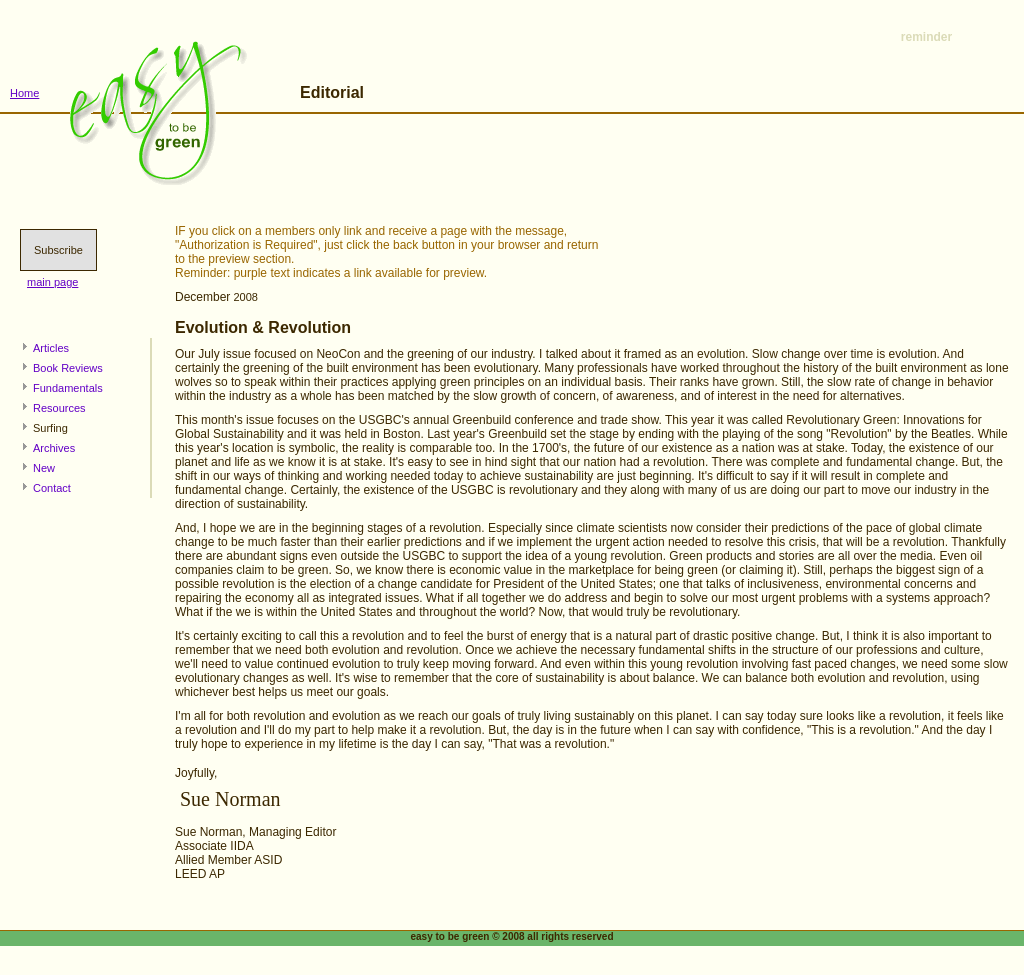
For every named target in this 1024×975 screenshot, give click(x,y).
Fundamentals (68, 388)
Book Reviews (68, 368)
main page (52, 282)
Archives (54, 448)
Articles (51, 348)
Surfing (50, 428)
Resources (59, 408)
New (44, 468)
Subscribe (58, 250)
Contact (52, 488)
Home (24, 93)
